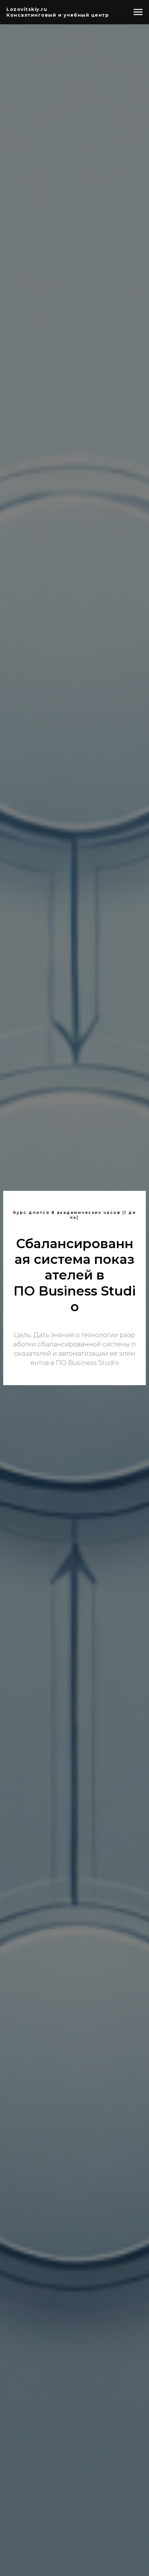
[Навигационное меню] (138, 12)
